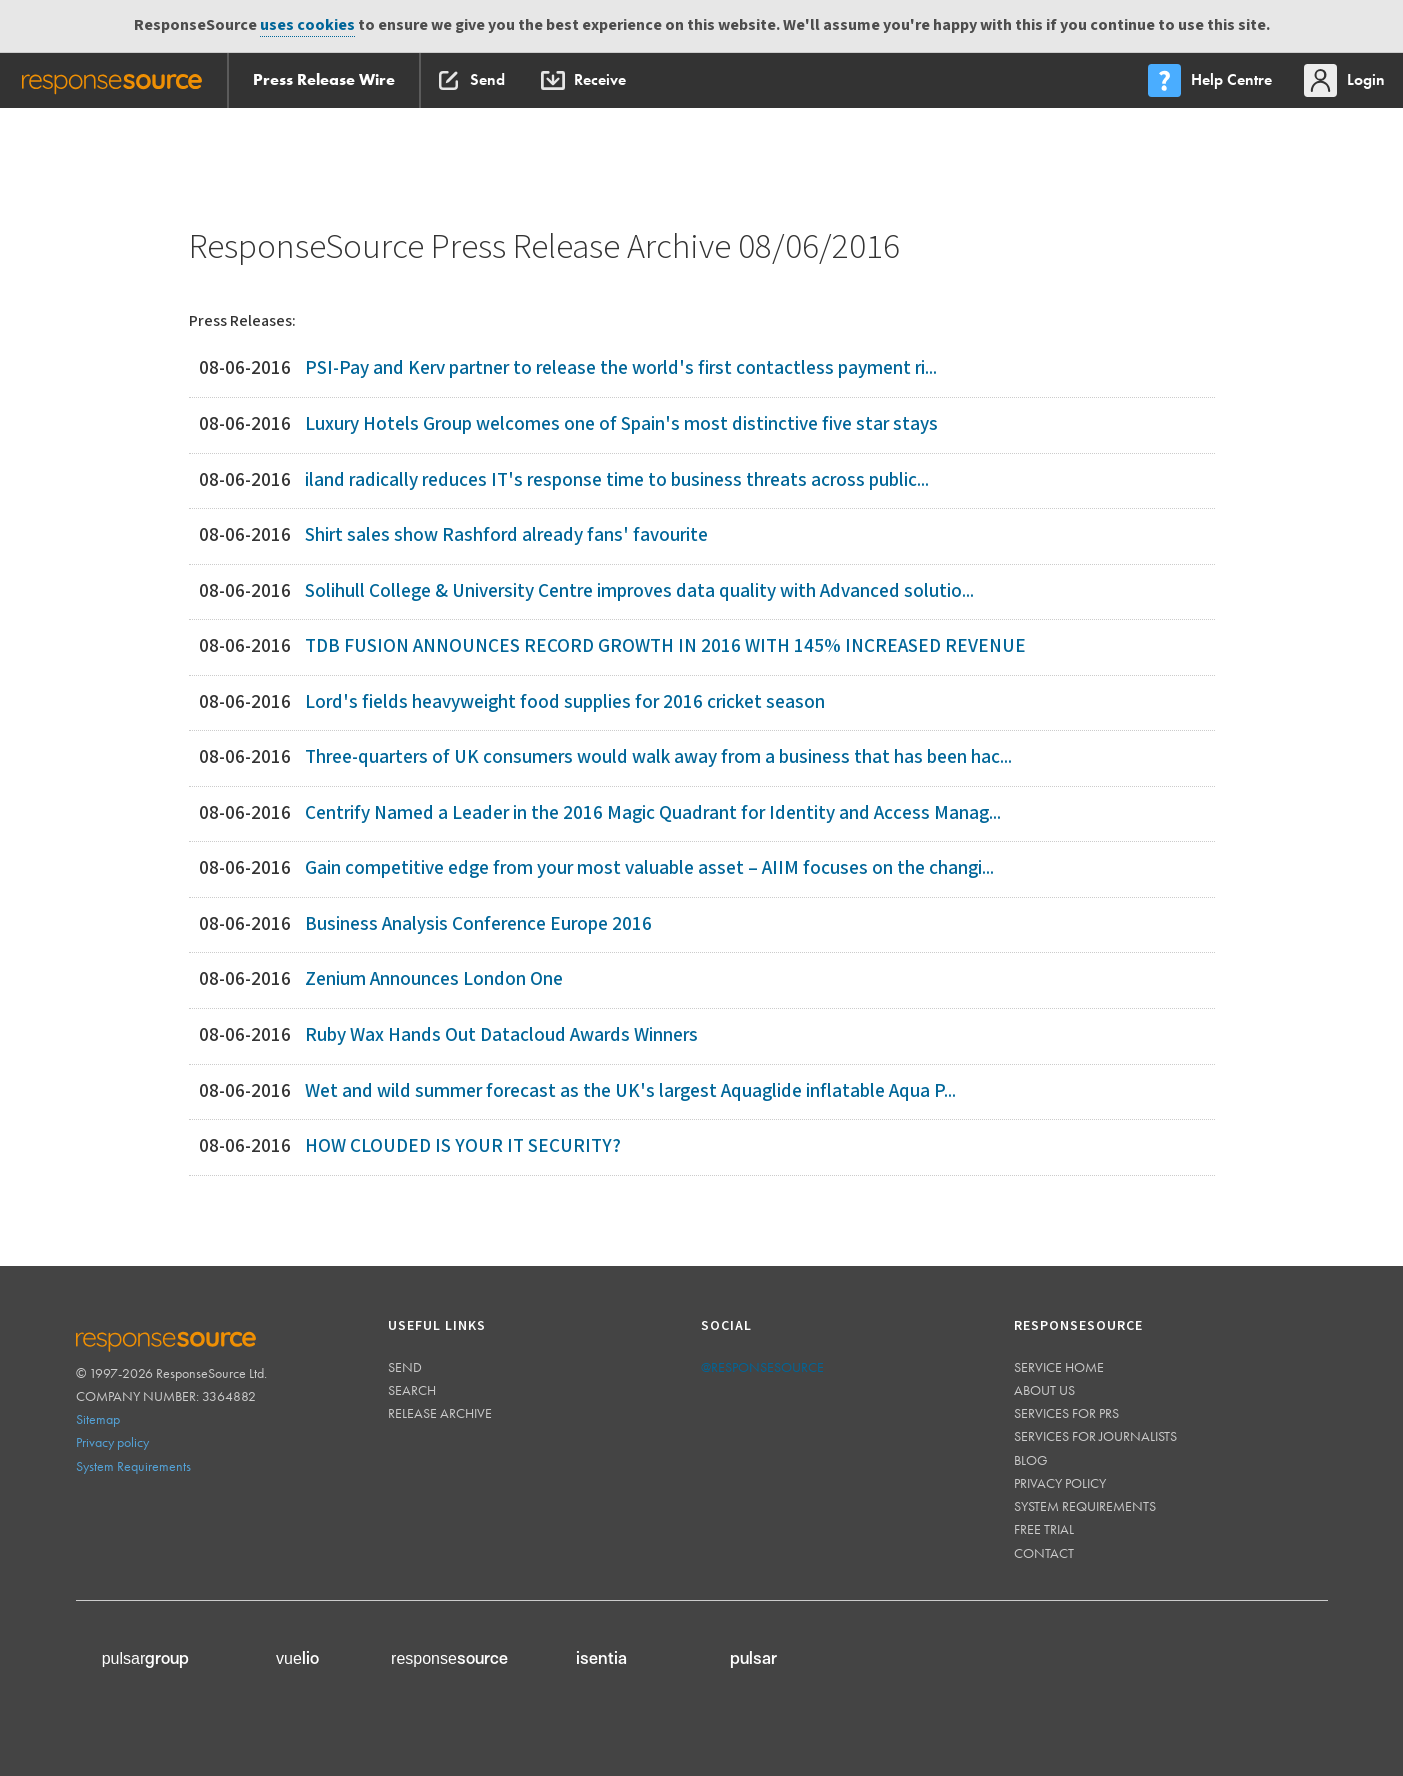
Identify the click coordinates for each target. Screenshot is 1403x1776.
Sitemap (98, 1419)
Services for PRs (1066, 1413)
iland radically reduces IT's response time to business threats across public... (617, 480)
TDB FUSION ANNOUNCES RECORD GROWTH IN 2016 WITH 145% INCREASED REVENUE (665, 646)
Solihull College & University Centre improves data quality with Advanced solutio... (639, 591)
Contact (1044, 1553)
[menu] (1212, 80)
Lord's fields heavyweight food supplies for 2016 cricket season (565, 702)
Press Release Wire (324, 79)
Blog (1031, 1460)
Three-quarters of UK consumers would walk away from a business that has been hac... (658, 757)
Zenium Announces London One (434, 979)
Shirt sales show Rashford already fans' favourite (506, 535)
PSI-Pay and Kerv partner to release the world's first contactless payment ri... (621, 368)
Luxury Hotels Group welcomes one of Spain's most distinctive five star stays (621, 424)
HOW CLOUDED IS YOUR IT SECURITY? (463, 1146)
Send (405, 1367)
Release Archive (440, 1413)
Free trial (1044, 1529)
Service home (1059, 1367)
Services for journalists (1095, 1436)
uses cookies (307, 25)
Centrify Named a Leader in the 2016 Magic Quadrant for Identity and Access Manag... (653, 813)
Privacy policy (112, 1442)
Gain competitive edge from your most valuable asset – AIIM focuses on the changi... (649, 868)
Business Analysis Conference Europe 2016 (478, 924)
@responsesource (762, 1367)
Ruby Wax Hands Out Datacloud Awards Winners (501, 1035)
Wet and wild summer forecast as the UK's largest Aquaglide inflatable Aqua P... (630, 1091)
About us (1044, 1390)
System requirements (1085, 1506)
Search (412, 1390)
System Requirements (133, 1466)
